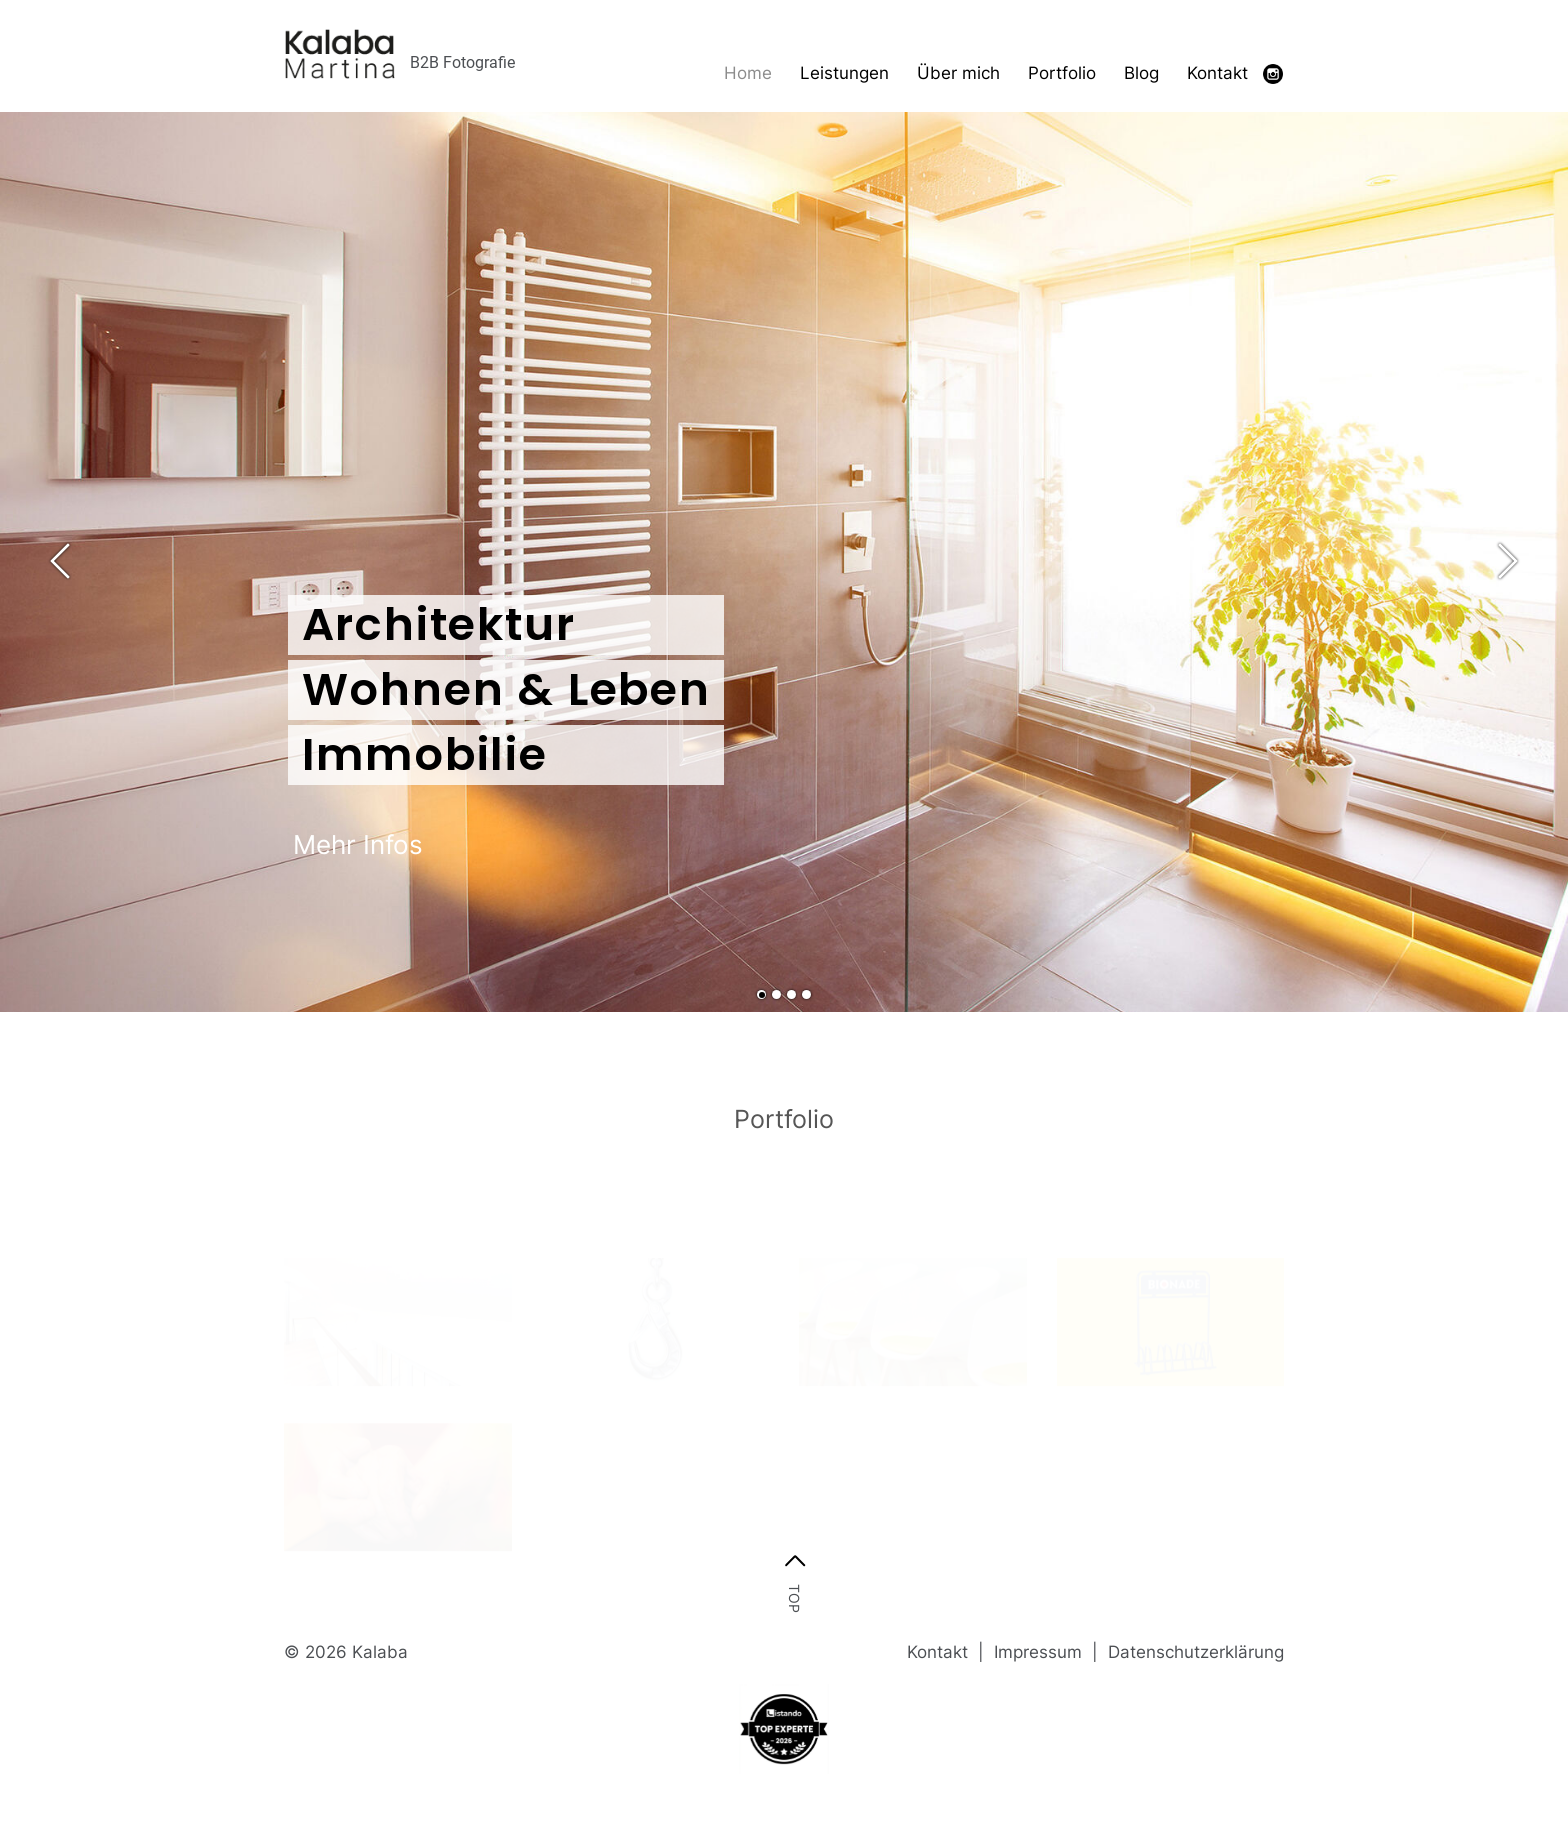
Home (748, 73)
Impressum (1040, 1652)
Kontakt (1217, 73)
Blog (1141, 73)
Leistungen (844, 73)
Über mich (958, 73)
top (794, 1597)
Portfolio (1062, 73)
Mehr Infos (358, 844)
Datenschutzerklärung (1196, 1652)
